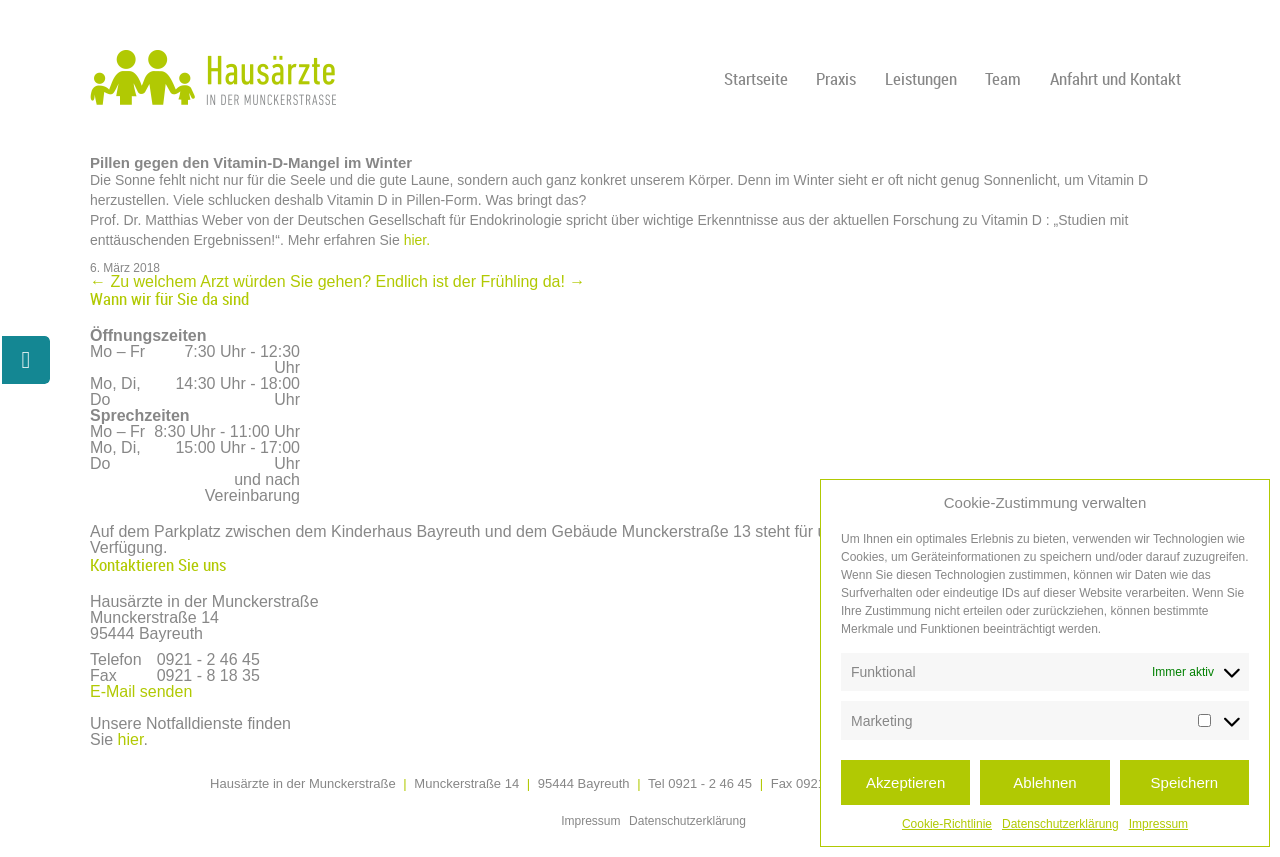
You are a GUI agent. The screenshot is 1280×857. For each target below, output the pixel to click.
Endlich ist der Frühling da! (480, 281)
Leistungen (921, 78)
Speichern (1185, 782)
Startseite (756, 78)
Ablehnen (1044, 782)
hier (131, 739)
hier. (417, 240)
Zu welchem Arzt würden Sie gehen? (230, 281)
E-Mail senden (141, 691)
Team (1003, 78)
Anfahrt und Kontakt (1115, 78)
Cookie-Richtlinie (947, 824)
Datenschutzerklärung (1060, 824)
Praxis (836, 78)
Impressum (1158, 824)
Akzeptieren (905, 782)
